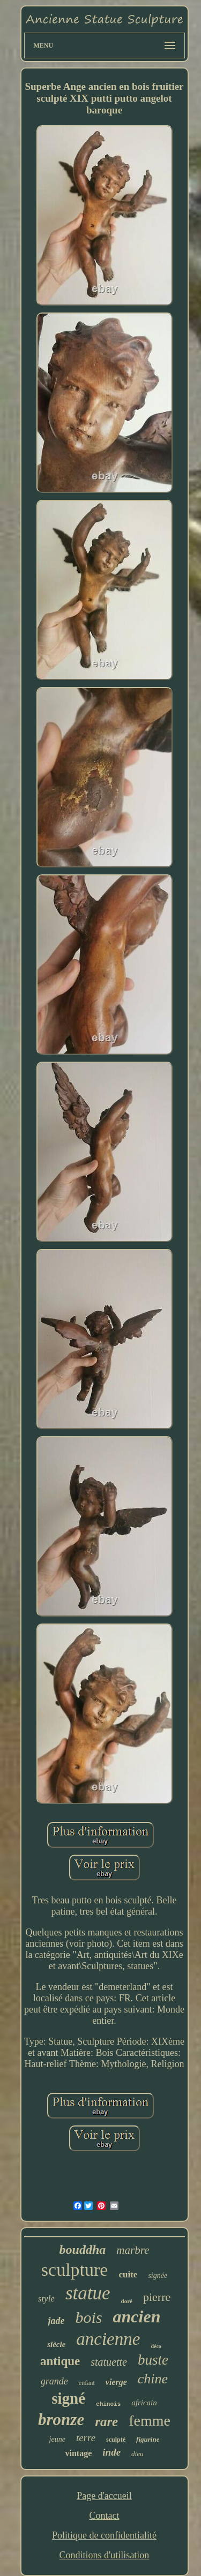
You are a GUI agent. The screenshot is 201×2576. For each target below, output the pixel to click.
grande (54, 2381)
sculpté (115, 2439)
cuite (127, 2274)
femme (149, 2420)
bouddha (82, 2250)
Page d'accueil (104, 2495)
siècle (56, 2344)
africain (144, 2402)
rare (106, 2421)
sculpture (74, 2270)
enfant (87, 2383)
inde (111, 2452)
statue (87, 2293)
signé (68, 2398)
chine (153, 2379)
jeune (57, 2439)
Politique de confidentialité (104, 2535)
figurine (147, 2439)
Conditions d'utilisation (104, 2555)
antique (60, 2361)
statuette (109, 2362)
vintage (78, 2453)
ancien (137, 2316)
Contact (104, 2515)
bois (89, 2317)
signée (157, 2276)
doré (126, 2301)
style (46, 2298)
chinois (108, 2404)
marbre (132, 2250)
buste (153, 2360)
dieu (137, 2454)
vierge (116, 2382)
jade (56, 2320)
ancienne (108, 2339)
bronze (61, 2419)
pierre (156, 2297)
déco (156, 2346)
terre (85, 2437)
